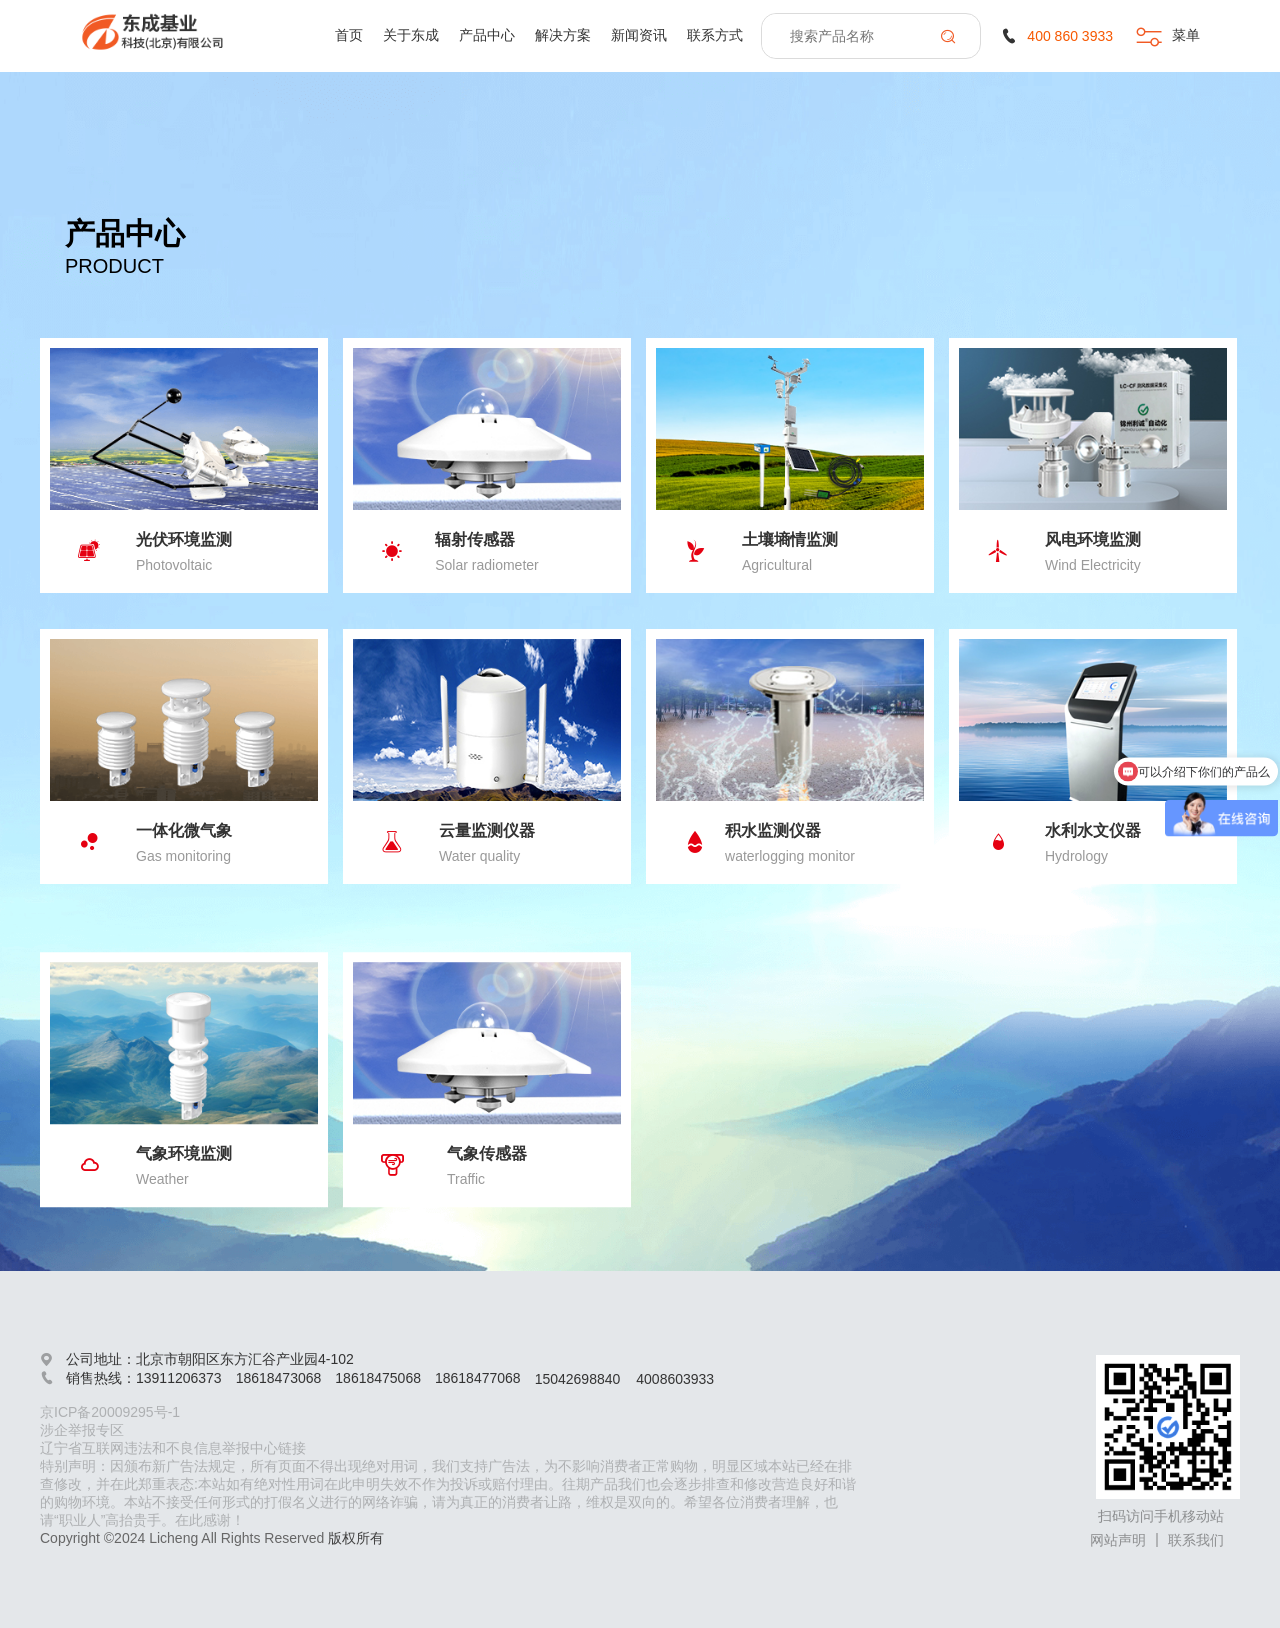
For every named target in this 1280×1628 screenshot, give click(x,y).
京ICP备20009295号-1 (110, 1412)
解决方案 (563, 35)
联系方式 (715, 35)
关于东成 (411, 35)
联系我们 (1196, 1540)
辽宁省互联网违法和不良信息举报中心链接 (173, 1448)
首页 (349, 35)
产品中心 (487, 35)
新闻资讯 (639, 35)
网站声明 (1118, 1540)
